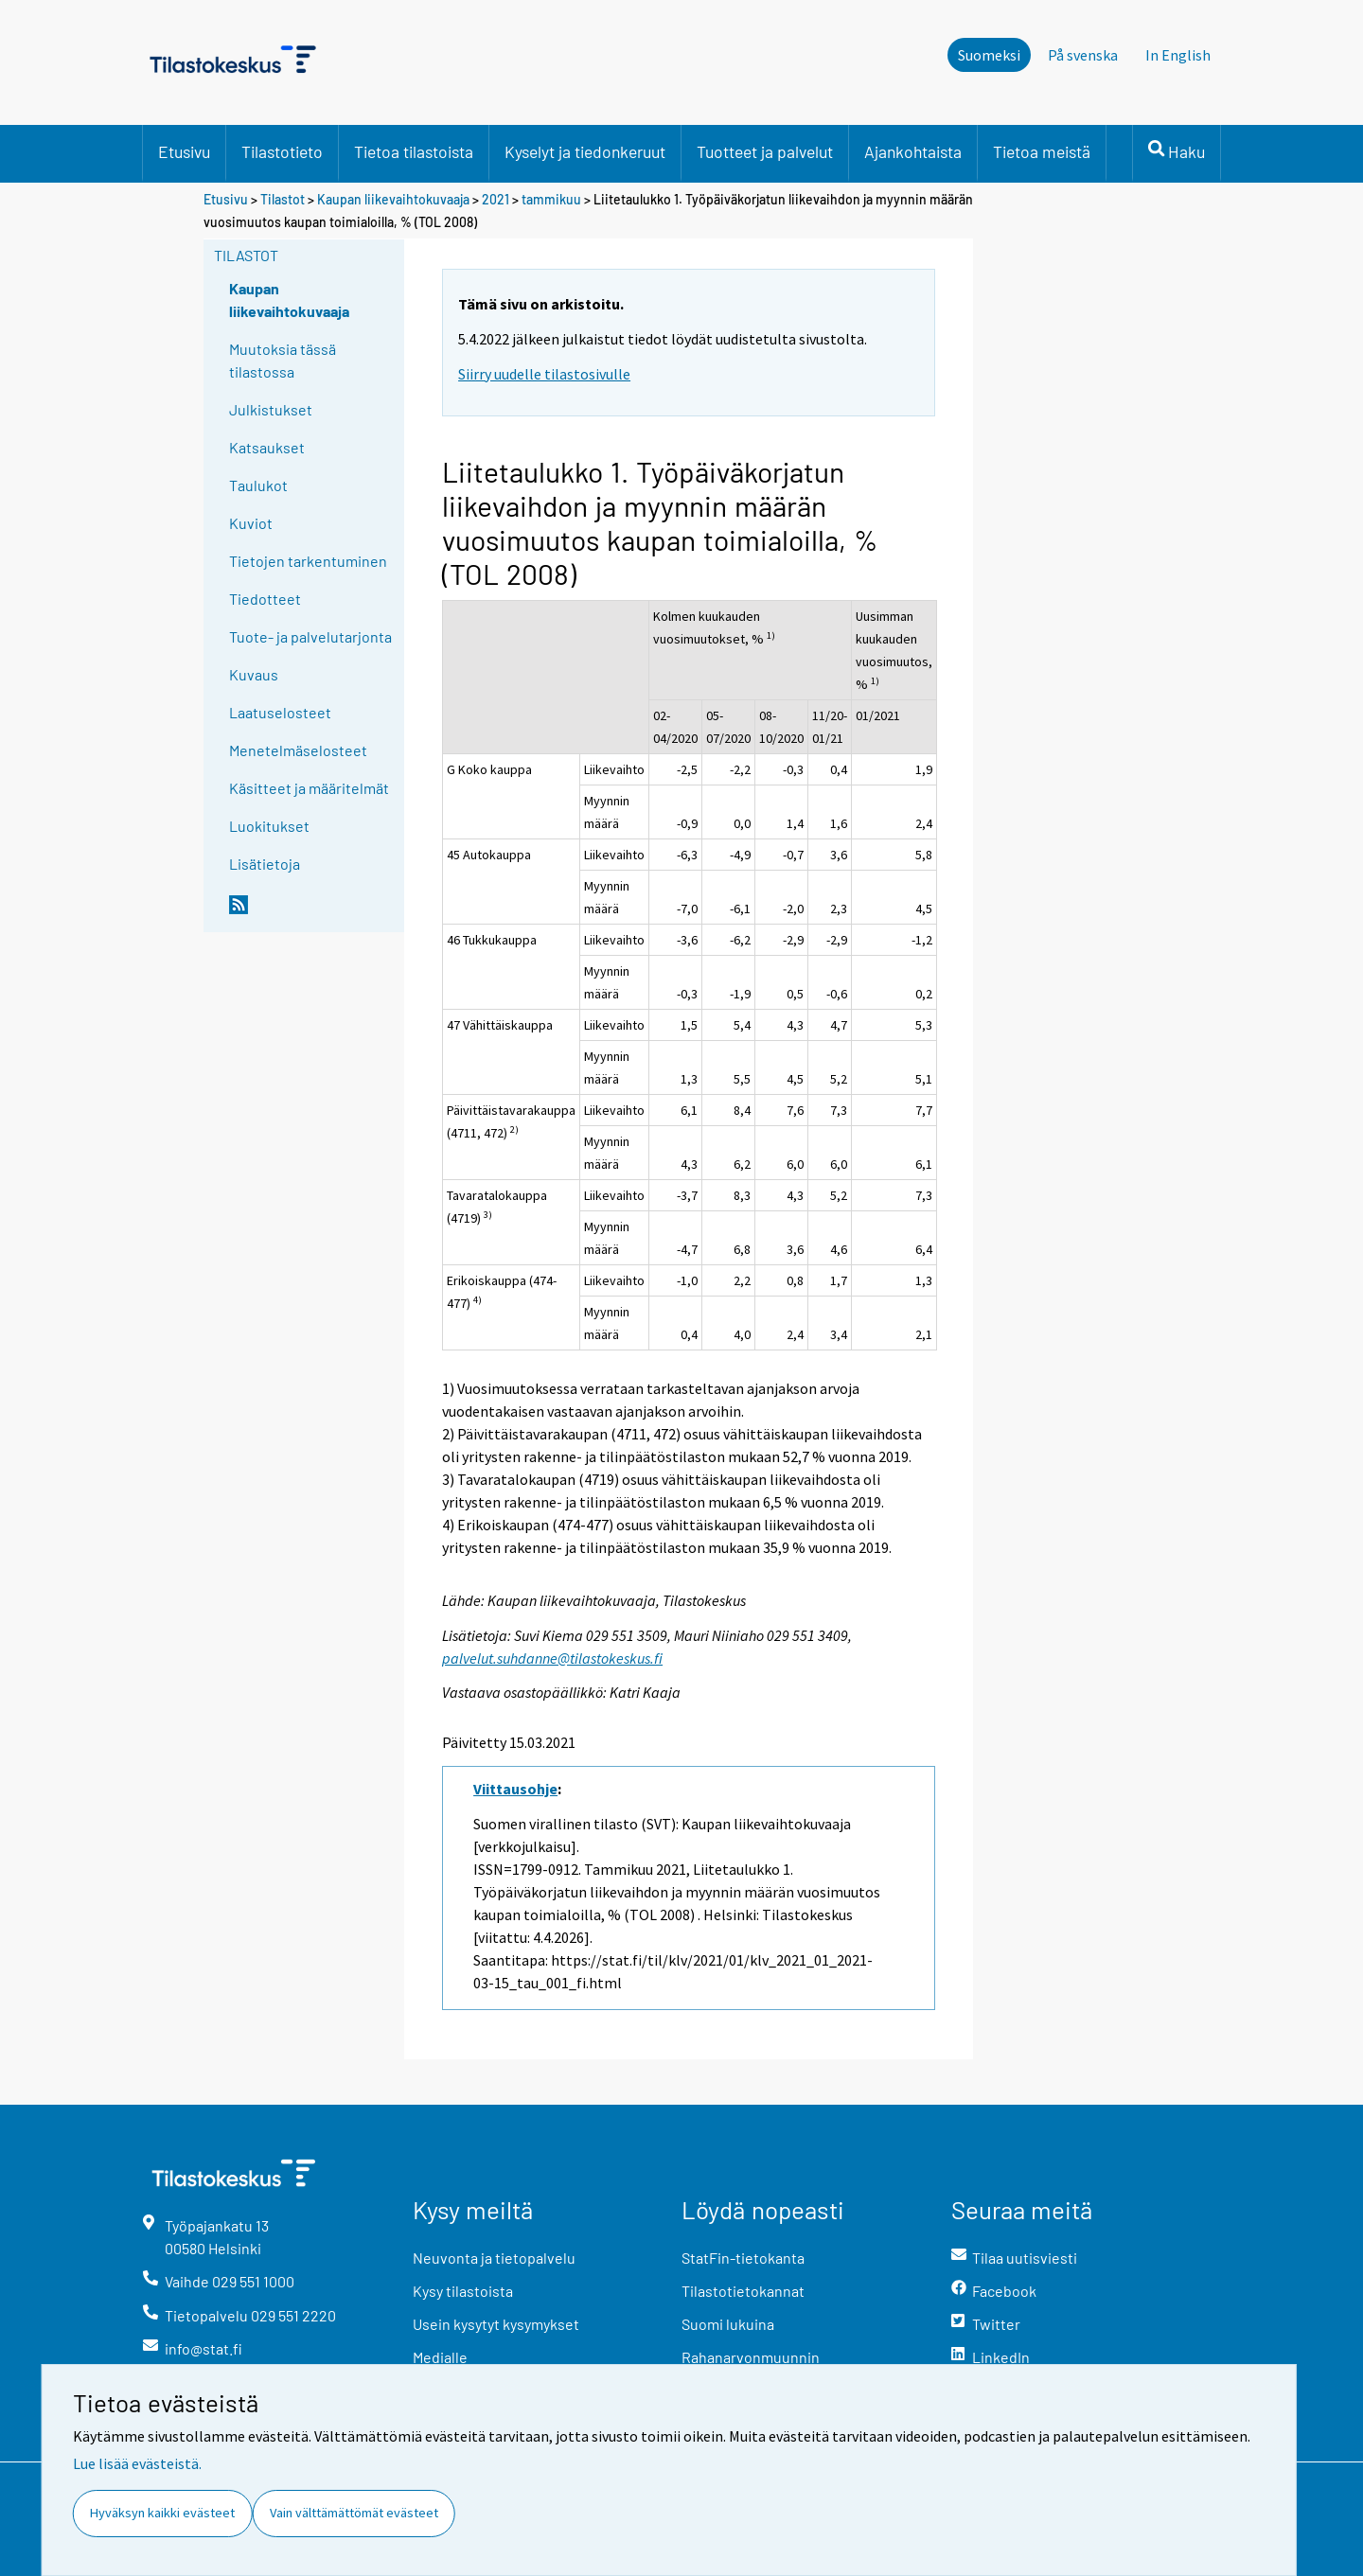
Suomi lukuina (728, 2324)
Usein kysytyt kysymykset (496, 2324)
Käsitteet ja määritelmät (309, 788)
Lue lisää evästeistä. (137, 2463)
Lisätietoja (264, 864)
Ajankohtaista (913, 151)
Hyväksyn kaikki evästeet (162, 2512)
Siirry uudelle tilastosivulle (544, 373)
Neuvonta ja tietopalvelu (494, 2258)
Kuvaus (253, 674)
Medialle (440, 2357)
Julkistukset (270, 409)
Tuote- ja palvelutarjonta (310, 636)
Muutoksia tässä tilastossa (282, 360)
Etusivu (184, 151)
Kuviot (251, 523)
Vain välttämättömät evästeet (354, 2512)
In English (1178, 54)
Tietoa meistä (1041, 151)
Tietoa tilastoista (413, 151)
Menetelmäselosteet (298, 750)
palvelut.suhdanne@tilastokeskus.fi (552, 1658)
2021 (495, 199)
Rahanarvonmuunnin (751, 2357)
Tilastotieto (282, 151)
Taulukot (258, 485)
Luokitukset (269, 826)
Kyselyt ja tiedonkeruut (584, 151)
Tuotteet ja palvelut (765, 151)
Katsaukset (267, 447)
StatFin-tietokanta (743, 2258)
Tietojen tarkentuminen (308, 561)
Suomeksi (989, 54)
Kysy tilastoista (463, 2291)
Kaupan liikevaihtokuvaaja (393, 199)
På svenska (1083, 54)
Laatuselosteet (280, 712)
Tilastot (282, 199)
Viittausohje (515, 1788)
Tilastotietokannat (743, 2291)
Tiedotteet (265, 599)
